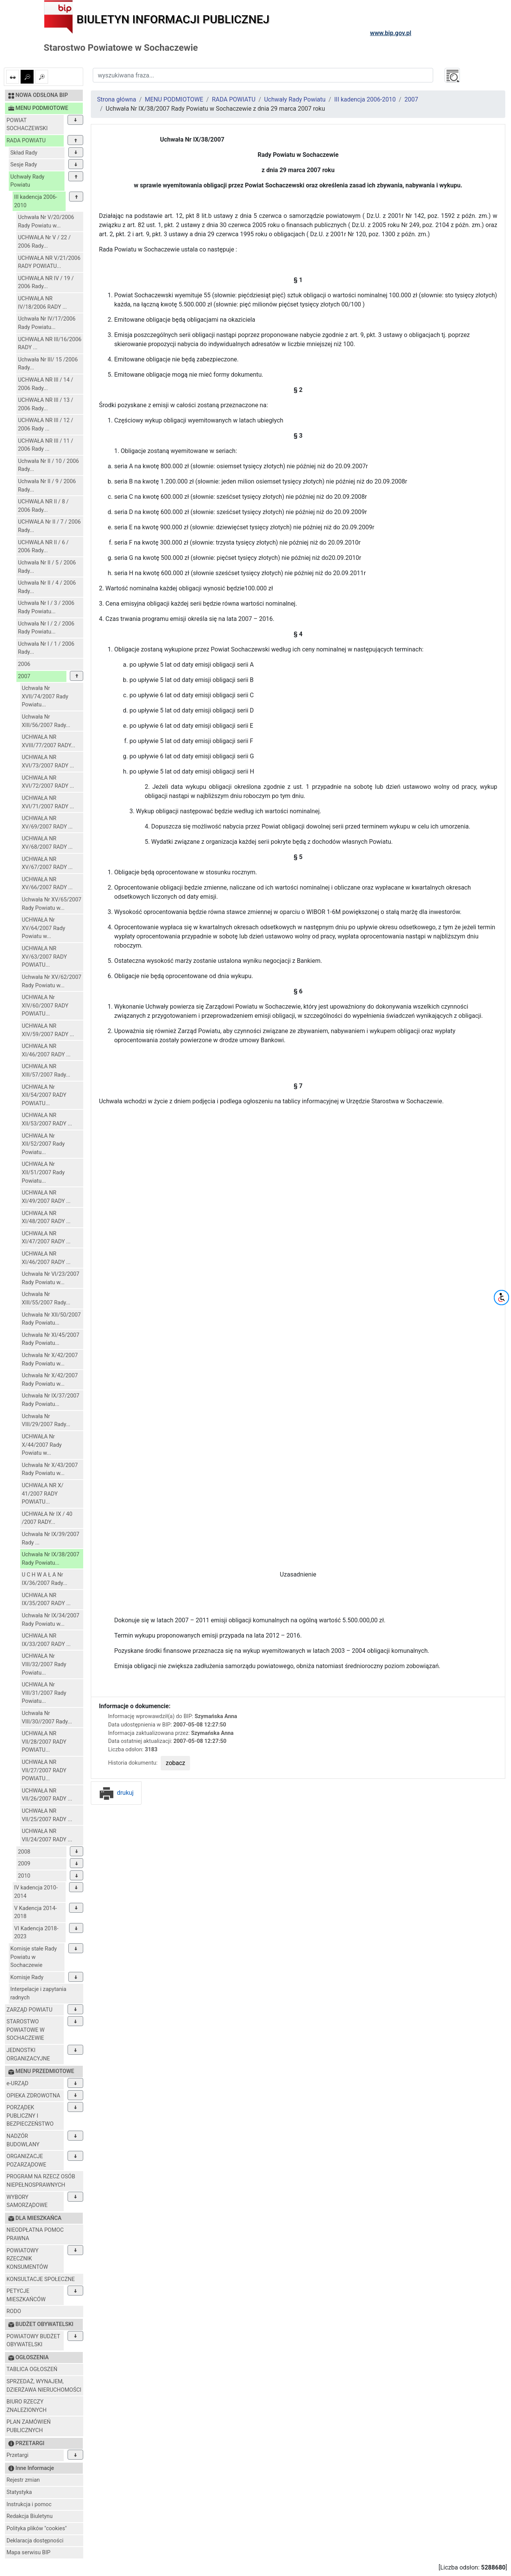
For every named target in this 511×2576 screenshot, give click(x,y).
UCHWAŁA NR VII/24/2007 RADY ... (47, 1835)
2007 (24, 676)
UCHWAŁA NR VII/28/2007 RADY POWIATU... (44, 1741)
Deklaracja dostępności (34, 2540)
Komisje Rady (27, 1977)
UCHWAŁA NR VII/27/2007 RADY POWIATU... (44, 1770)
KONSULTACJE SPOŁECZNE (40, 2279)
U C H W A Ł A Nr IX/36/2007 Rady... (44, 1579)
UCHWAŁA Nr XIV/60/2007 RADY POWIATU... (45, 1005)
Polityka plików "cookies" (36, 2528)
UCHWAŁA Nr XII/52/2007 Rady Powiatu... (43, 1144)
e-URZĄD (17, 2083)
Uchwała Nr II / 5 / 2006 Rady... (47, 566)
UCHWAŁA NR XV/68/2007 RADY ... (47, 842)
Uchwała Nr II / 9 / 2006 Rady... (47, 485)
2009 (24, 1863)
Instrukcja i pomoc (29, 2504)
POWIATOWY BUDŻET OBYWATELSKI (33, 2340)
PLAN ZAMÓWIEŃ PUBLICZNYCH (28, 2426)
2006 (24, 664)
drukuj (116, 1792)
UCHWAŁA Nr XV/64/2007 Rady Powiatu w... (43, 928)
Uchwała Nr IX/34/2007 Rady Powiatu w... (50, 1619)
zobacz (175, 1763)
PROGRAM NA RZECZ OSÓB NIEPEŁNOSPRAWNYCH (40, 2180)
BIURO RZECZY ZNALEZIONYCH (26, 2406)
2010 (24, 1876)
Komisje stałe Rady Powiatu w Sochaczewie (33, 1957)
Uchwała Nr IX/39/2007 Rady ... (50, 1538)
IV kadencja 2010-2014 (36, 1891)
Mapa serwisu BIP (28, 2552)
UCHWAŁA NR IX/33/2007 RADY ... (46, 1640)
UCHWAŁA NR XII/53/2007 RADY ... (47, 1119)
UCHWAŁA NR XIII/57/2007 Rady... (46, 1070)
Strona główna (116, 99)
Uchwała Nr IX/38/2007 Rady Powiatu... (50, 1558)
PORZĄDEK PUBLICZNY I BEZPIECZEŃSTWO (29, 2115)
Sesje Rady (23, 164)
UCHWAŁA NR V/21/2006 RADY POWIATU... (49, 262)
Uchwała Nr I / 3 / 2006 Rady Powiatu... (46, 607)
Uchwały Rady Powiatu (27, 181)
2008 (24, 1852)
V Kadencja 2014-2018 (35, 1912)
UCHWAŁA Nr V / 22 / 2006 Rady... (44, 241)
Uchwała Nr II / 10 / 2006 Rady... (48, 465)
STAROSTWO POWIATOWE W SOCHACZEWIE (25, 2029)
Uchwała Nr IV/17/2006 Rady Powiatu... (47, 323)
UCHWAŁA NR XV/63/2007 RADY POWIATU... (44, 956)
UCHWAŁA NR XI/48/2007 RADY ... (46, 1217)
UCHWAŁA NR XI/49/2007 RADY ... (46, 1197)
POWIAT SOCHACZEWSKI (27, 124)
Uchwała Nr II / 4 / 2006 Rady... (47, 587)
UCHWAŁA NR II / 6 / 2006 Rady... (43, 546)
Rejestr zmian (23, 2480)
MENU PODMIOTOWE (174, 99)
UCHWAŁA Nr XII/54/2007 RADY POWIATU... (44, 1095)
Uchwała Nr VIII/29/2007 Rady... (46, 1420)
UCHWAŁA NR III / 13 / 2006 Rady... (45, 404)
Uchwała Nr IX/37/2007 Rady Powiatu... (50, 1400)
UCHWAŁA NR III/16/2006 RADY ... (49, 343)
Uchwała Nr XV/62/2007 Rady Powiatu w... (51, 981)
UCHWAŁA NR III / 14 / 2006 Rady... (45, 384)
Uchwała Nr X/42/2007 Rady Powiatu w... (50, 1359)
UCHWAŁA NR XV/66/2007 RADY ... (47, 883)
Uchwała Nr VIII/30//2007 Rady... (47, 1717)
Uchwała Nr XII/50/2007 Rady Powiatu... (51, 1319)
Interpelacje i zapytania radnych (38, 1993)
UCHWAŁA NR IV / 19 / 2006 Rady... (46, 282)
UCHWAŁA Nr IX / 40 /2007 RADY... (47, 1518)
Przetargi (17, 2455)
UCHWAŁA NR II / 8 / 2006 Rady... (43, 505)
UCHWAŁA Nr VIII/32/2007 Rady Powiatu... (44, 1664)
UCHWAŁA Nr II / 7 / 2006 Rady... (49, 526)
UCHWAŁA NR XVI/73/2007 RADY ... (48, 761)
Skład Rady (23, 153)
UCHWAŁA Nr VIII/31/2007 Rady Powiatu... (44, 1692)
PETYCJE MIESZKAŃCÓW (26, 2295)
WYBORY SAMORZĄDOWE (27, 2201)
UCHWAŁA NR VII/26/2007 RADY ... (47, 1795)
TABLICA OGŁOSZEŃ (31, 2369)
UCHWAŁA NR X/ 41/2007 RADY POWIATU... (42, 1493)
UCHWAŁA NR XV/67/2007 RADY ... (47, 863)
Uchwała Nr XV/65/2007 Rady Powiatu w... (51, 903)
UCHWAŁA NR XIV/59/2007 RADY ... (48, 1030)
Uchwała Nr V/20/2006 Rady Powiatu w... (46, 221)
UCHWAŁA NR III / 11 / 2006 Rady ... (45, 445)
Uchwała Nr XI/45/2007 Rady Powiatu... (50, 1339)
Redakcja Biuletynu (29, 2516)
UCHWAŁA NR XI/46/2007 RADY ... (46, 1050)
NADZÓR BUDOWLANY (22, 2140)
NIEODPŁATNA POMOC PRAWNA (35, 2234)
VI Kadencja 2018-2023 (36, 1932)
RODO (13, 2311)
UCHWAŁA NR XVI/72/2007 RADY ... (48, 782)
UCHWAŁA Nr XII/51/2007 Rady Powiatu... (43, 1172)
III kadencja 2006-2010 (35, 201)
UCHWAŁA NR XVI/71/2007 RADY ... (48, 802)
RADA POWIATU (26, 140)
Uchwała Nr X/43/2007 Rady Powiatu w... (50, 1469)
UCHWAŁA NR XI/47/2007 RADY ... (46, 1237)
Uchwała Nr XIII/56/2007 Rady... (46, 721)
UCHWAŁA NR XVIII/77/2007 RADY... (48, 741)
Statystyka (19, 2492)
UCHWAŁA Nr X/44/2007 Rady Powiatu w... (42, 1444)
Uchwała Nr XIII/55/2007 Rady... (46, 1298)
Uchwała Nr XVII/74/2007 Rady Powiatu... (45, 696)
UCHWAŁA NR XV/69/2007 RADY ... (47, 822)
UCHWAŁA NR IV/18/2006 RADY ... (42, 302)
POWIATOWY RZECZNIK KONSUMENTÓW (27, 2258)
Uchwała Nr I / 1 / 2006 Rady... (46, 648)
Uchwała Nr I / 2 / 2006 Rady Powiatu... (46, 628)
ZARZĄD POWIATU (29, 2010)
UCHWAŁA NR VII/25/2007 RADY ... (47, 1815)
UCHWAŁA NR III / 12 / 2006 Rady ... (45, 424)
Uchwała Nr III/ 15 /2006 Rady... (48, 363)
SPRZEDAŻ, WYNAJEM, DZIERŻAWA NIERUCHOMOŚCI (43, 2385)
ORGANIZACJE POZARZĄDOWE (26, 2160)
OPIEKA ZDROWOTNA (33, 2095)
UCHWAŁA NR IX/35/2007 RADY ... (46, 1599)
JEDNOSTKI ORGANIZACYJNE (28, 2054)
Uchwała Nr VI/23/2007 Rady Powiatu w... (50, 1278)
